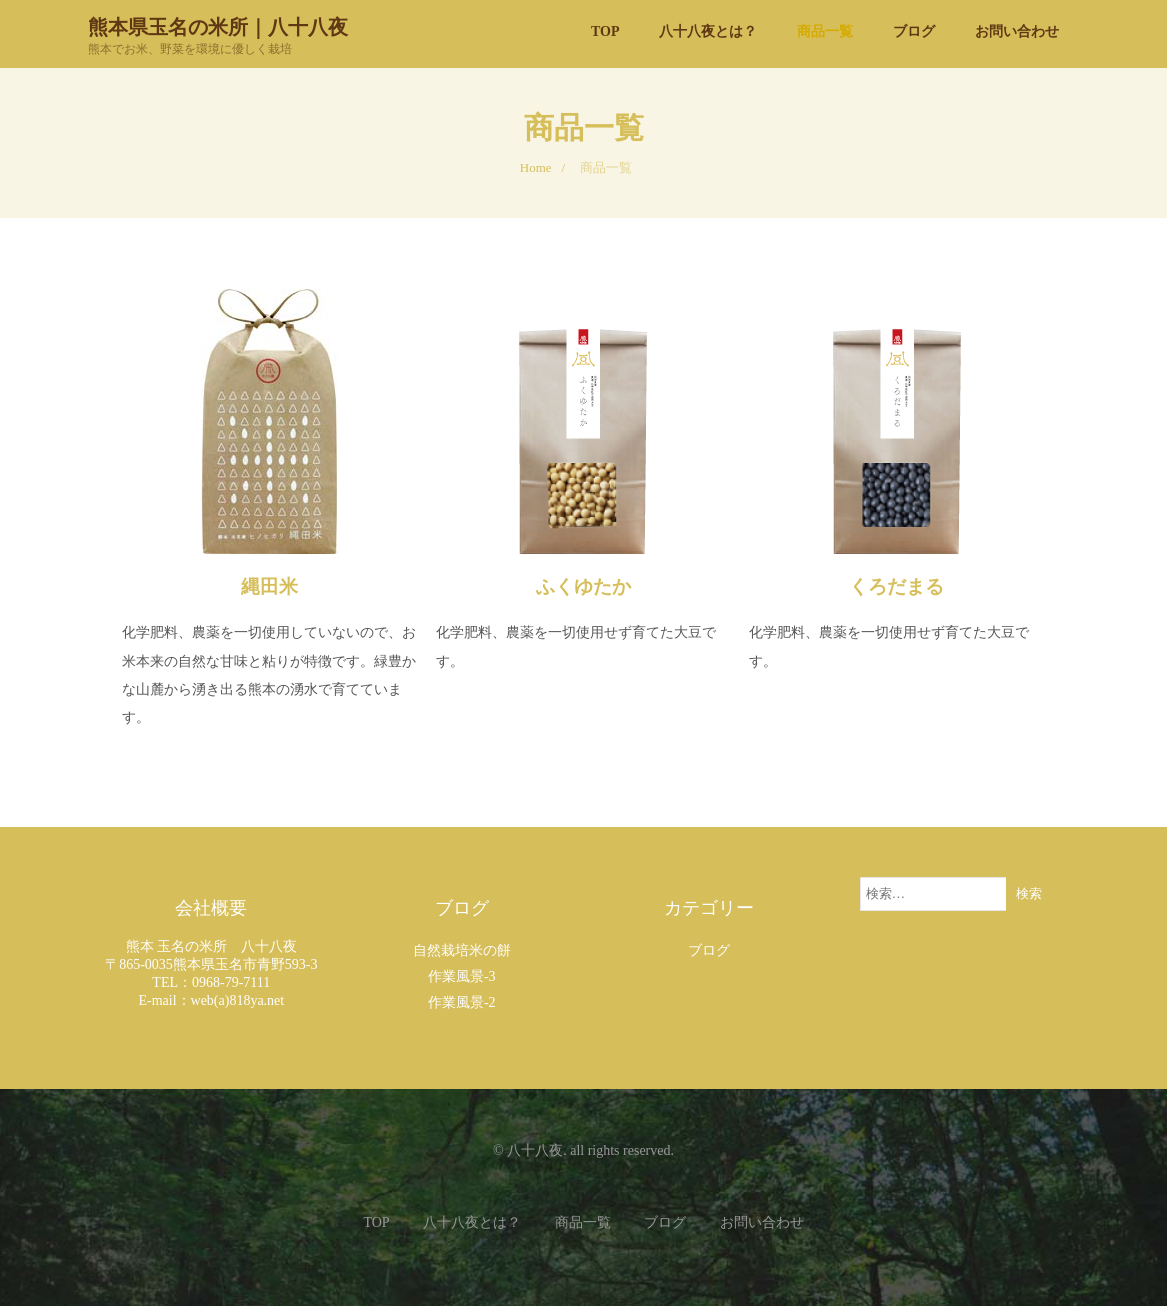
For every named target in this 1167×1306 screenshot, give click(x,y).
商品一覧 (583, 1222)
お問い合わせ (762, 1222)
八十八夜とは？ (472, 1222)
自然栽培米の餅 (462, 950)
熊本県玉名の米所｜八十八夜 (218, 26)
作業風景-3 (462, 976)
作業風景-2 (462, 1002)
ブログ (709, 950)
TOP (376, 1222)
